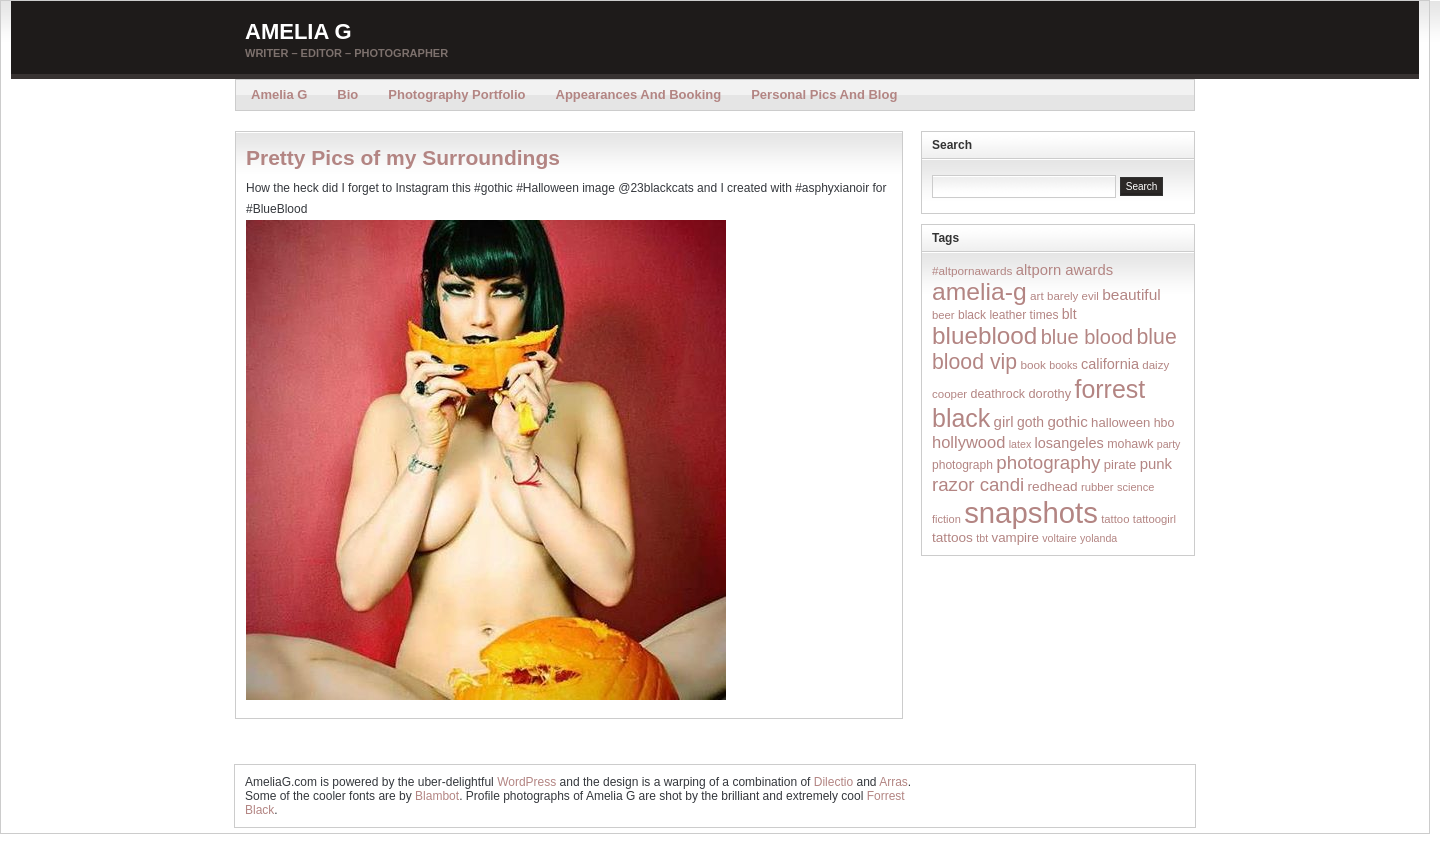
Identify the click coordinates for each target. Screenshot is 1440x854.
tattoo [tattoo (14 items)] (1115, 519)
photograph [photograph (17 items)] (962, 465)
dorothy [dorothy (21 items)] (1049, 393)
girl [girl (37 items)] (1004, 421)
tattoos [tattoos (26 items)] (952, 537)
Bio (347, 94)
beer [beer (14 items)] (943, 315)
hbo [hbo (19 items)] (1164, 423)
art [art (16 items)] (1037, 295)
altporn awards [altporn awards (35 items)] (1064, 270)
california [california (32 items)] (1110, 364)
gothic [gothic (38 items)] (1067, 421)
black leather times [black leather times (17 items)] (1008, 315)
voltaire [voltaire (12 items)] (1059, 538)
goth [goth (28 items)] (1030, 422)
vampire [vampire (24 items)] (1014, 537)
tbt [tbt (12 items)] (982, 538)
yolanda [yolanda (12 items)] (1098, 538)
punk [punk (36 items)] (1156, 463)
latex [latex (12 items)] (1020, 444)
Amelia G (298, 31)
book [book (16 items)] (1033, 364)
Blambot (437, 796)
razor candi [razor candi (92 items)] (978, 484)
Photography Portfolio (456, 94)
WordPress (526, 782)
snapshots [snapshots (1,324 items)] (1031, 512)
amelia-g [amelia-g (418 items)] (979, 291)
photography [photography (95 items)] (1048, 462)
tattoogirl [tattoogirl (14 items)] (1154, 519)
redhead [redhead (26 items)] (1053, 486)
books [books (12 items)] (1063, 365)
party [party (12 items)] (1169, 444)
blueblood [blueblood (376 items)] (984, 335)
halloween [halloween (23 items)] (1120, 422)
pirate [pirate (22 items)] (1120, 464)
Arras (893, 782)
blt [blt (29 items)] (1069, 314)
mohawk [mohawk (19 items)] (1130, 444)
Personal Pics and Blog (824, 94)
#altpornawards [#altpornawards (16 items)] (972, 270)
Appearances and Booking (639, 94)
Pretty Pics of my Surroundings (403, 157)
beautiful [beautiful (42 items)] (1131, 294)
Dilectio (833, 782)
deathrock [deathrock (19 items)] (998, 394)
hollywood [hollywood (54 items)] (968, 442)
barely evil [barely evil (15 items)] (1073, 296)
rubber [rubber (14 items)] (1097, 487)
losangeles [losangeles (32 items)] (1069, 443)
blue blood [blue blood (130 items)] (1087, 337)
